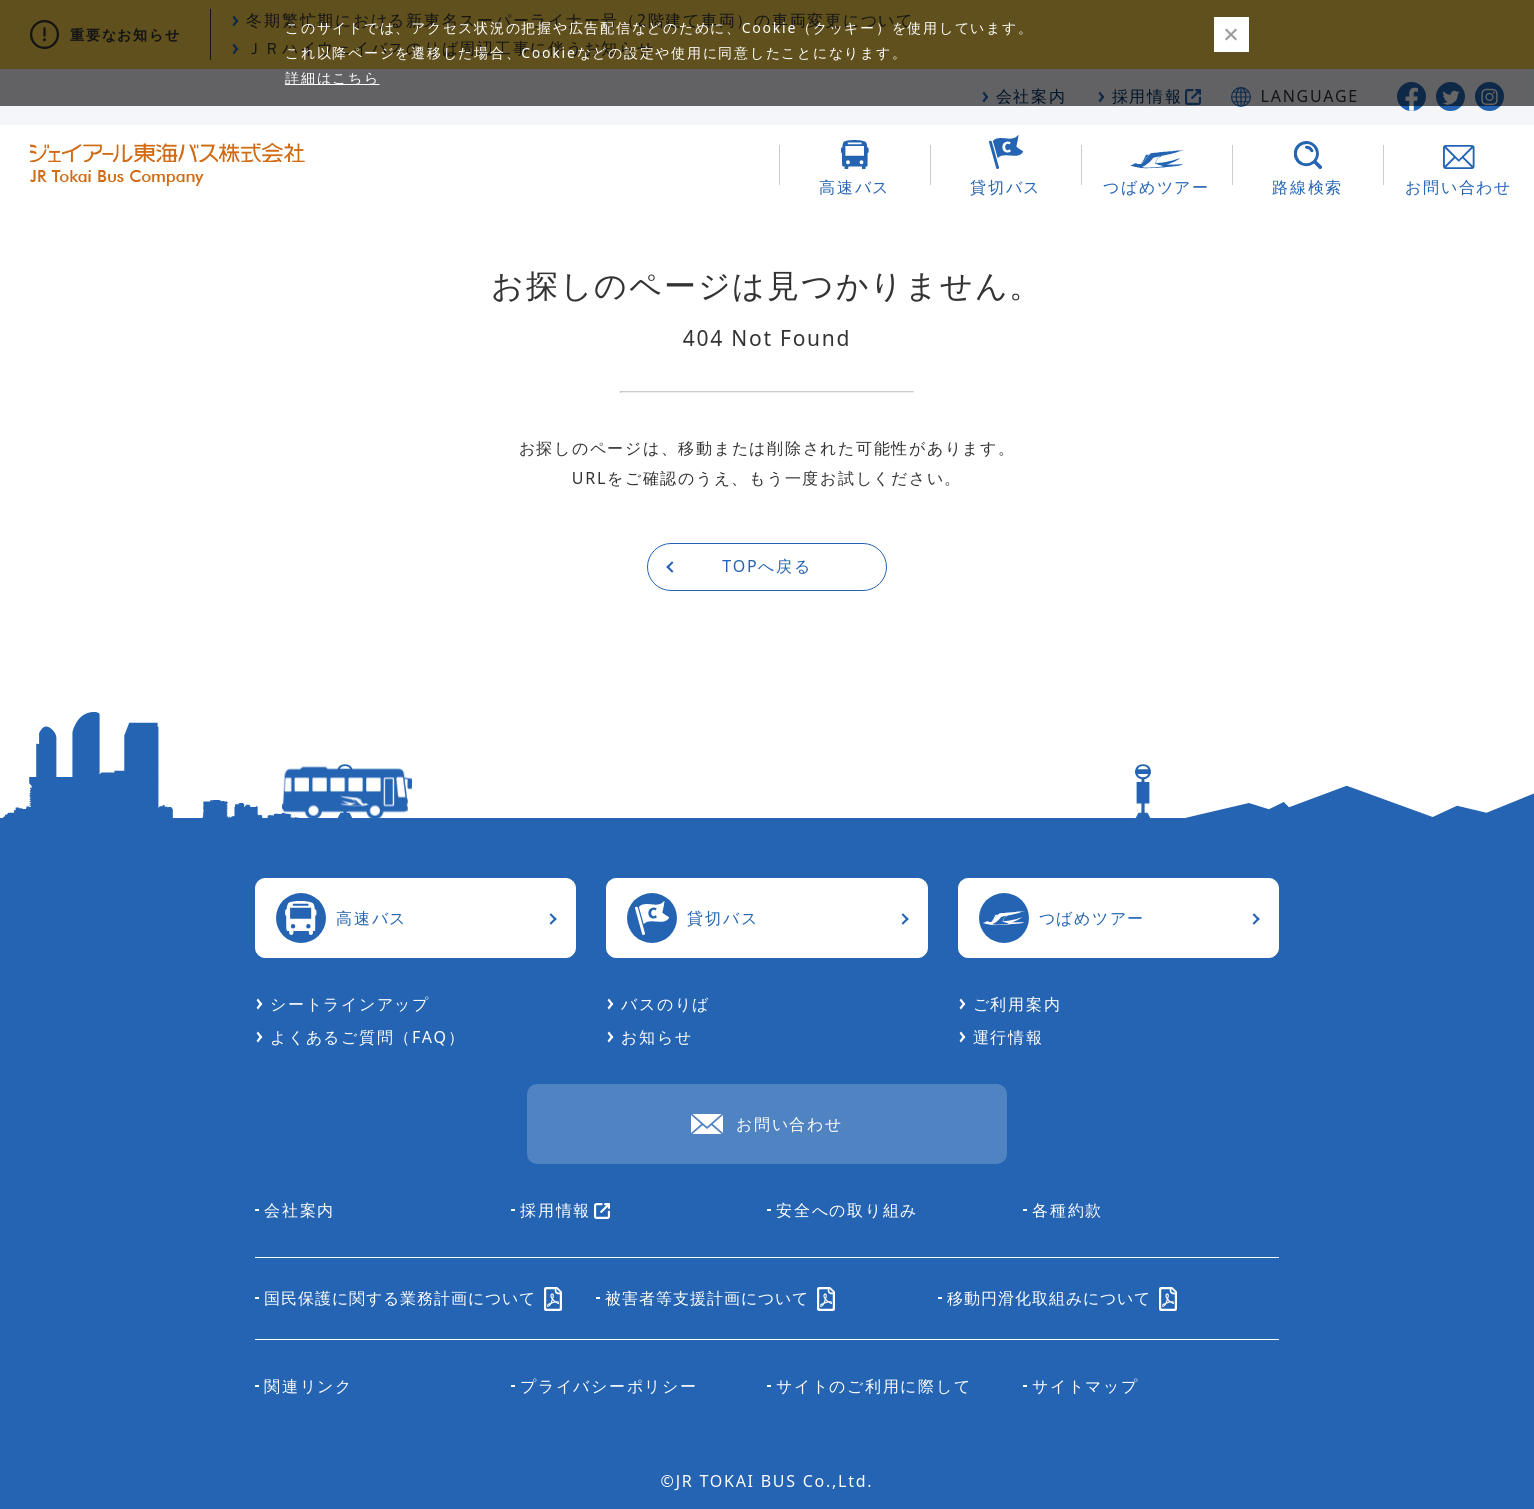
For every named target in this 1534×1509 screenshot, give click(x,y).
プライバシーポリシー (609, 1386)
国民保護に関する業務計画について (413, 1298)
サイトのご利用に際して (873, 1386)
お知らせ (656, 1037)
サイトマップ (1085, 1386)
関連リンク (308, 1386)
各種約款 (1067, 1210)
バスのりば (665, 1004)
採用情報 (565, 1210)
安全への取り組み (847, 1210)
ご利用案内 (1017, 1004)
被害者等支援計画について (720, 1298)
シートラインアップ (350, 1004)
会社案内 (299, 1210)
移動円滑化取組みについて (1062, 1298)
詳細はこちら (332, 77)
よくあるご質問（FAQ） (367, 1037)
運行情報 (1008, 1037)
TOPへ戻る (766, 566)
